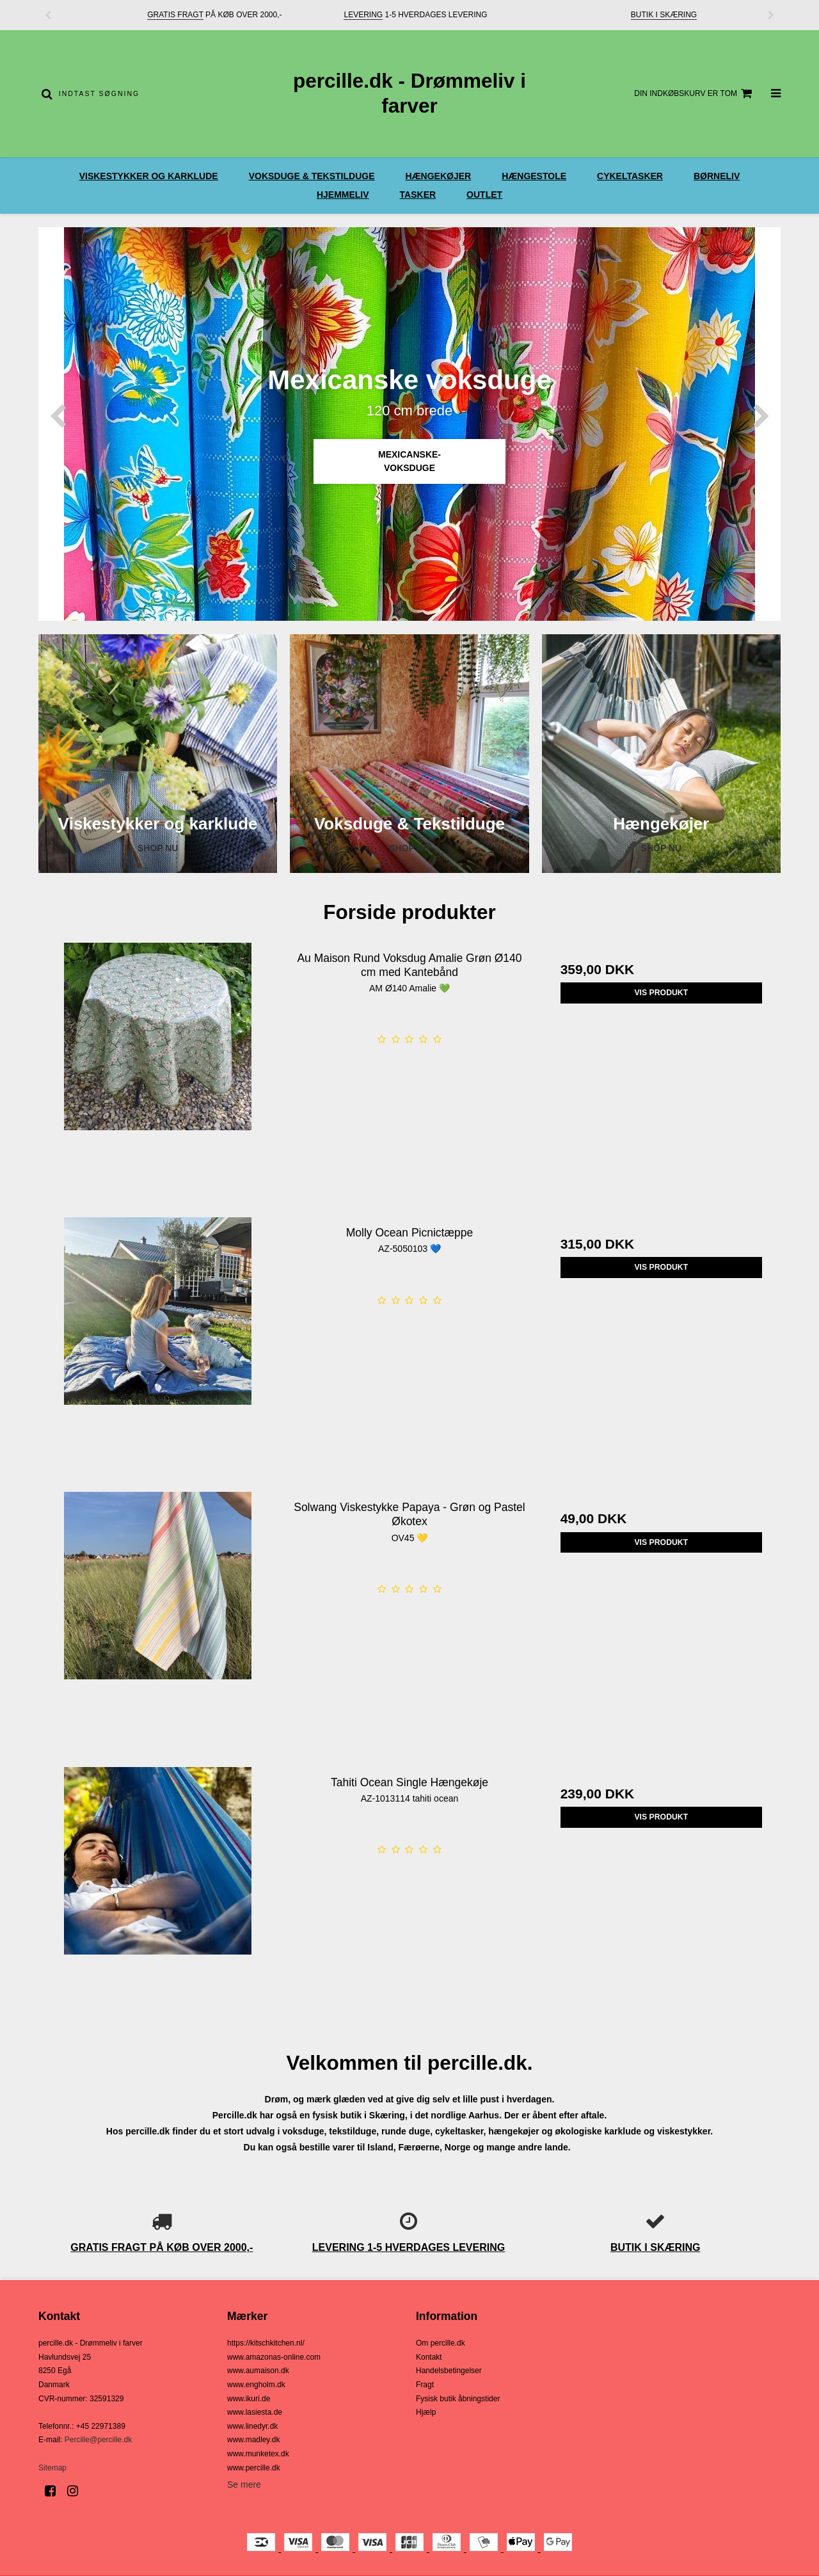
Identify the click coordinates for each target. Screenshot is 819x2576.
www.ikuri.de (248, 2398)
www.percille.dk (253, 2467)
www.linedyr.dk (252, 2426)
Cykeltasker (630, 176)
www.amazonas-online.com (274, 2357)
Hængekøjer (438, 176)
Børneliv (717, 176)
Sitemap (52, 2467)
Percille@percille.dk (98, 2439)
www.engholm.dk (256, 2384)
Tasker (418, 194)
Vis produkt (661, 992)
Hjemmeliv (343, 194)
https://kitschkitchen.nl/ (266, 2343)
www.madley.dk (253, 2439)
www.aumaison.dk (258, 2370)
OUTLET (484, 194)
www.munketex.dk (258, 2453)
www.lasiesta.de (254, 2412)
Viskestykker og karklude (148, 176)
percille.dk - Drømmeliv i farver (409, 93)
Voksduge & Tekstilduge (312, 176)
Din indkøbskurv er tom (695, 93)
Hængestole (534, 176)
